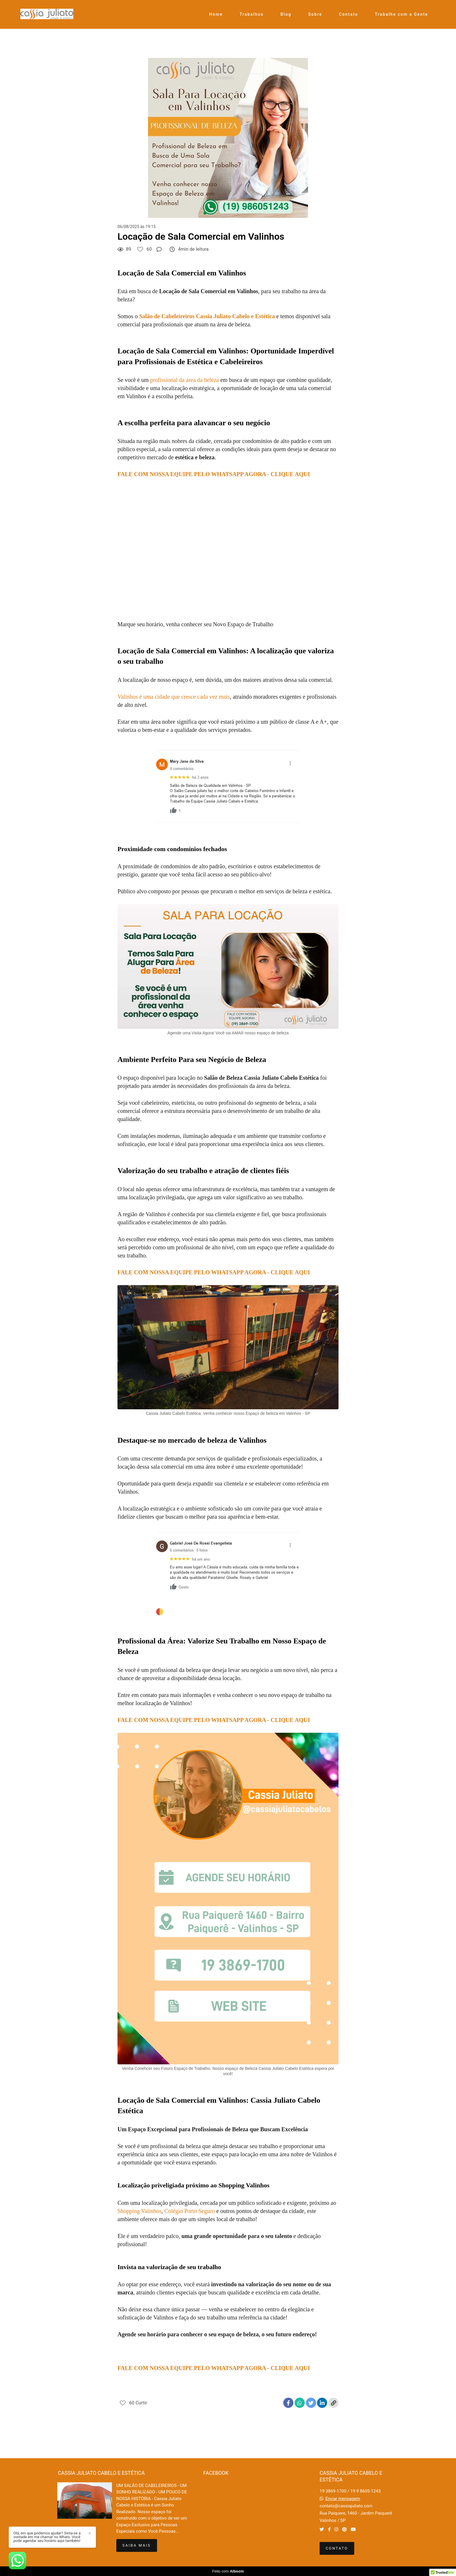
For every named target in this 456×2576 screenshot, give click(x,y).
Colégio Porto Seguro (189, 2211)
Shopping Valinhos (139, 2211)
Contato (348, 14)
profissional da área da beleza (184, 380)
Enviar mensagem (342, 2499)
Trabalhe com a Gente (401, 14)
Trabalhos (252, 14)
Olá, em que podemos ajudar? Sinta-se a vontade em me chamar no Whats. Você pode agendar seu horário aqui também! (47, 2537)
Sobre (315, 14)
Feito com (228, 2571)
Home (216, 14)
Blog (285, 14)
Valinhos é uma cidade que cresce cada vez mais (173, 696)
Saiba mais (136, 2545)
